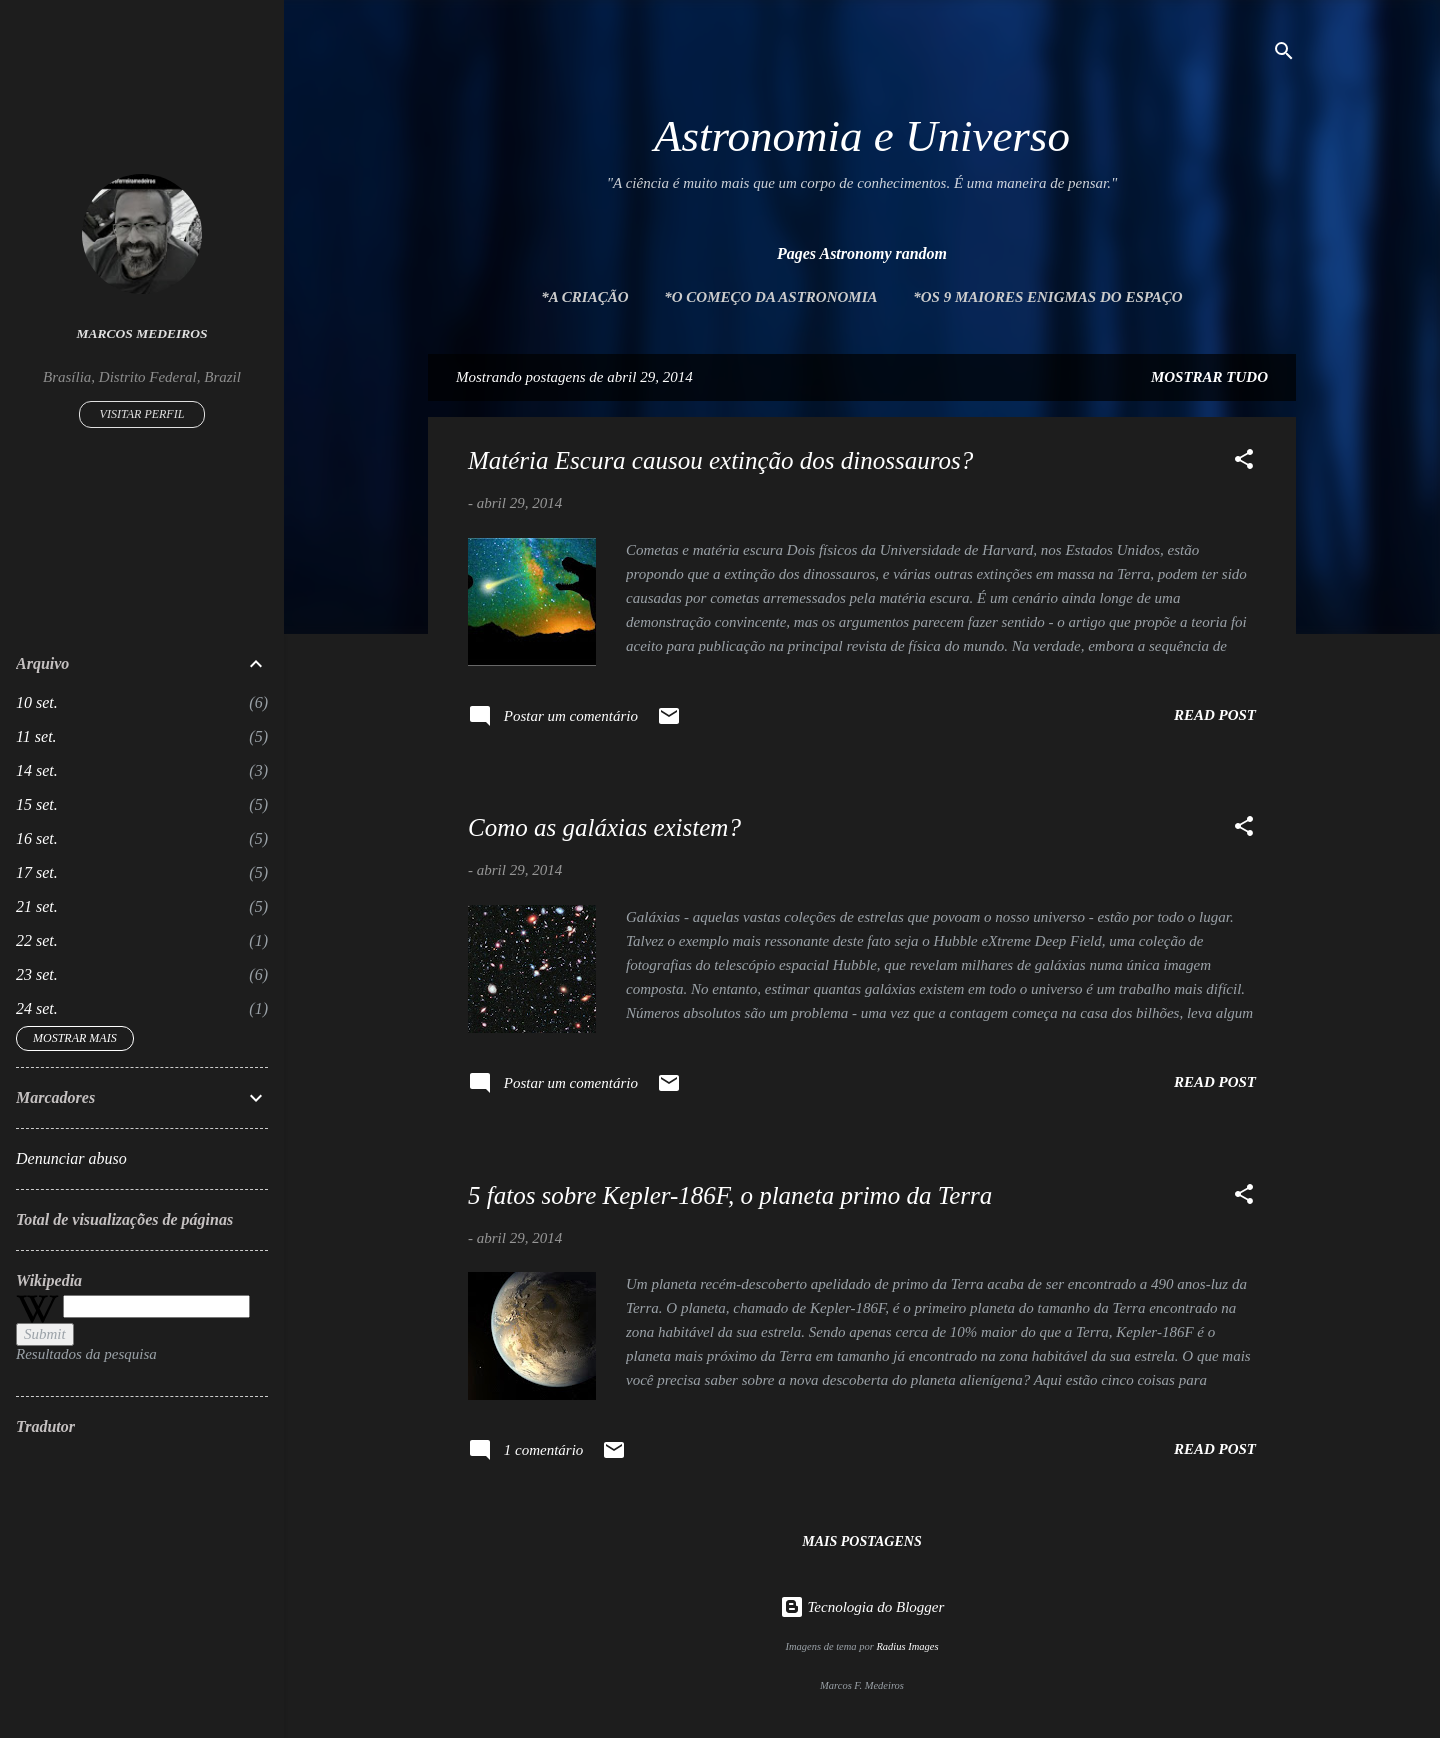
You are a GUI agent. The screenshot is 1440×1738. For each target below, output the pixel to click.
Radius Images (907, 1646)
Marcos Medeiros (142, 333)
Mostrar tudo (1209, 377)
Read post (1215, 715)
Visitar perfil (142, 414)
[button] (1244, 462)
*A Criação (584, 297)
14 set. (37, 770)
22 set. (37, 940)
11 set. (36, 736)
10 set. (37, 702)
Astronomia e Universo (862, 136)
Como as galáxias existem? (604, 827)
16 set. (37, 838)
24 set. (37, 1008)
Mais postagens (861, 1541)
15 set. (37, 804)
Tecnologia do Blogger (862, 1607)
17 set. (37, 872)
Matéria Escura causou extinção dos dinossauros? (720, 460)
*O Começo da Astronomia (770, 297)
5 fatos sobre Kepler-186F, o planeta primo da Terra (730, 1195)
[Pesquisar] (1284, 54)
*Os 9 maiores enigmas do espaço (1047, 297)
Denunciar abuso (71, 1158)
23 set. (37, 974)
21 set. (37, 906)
